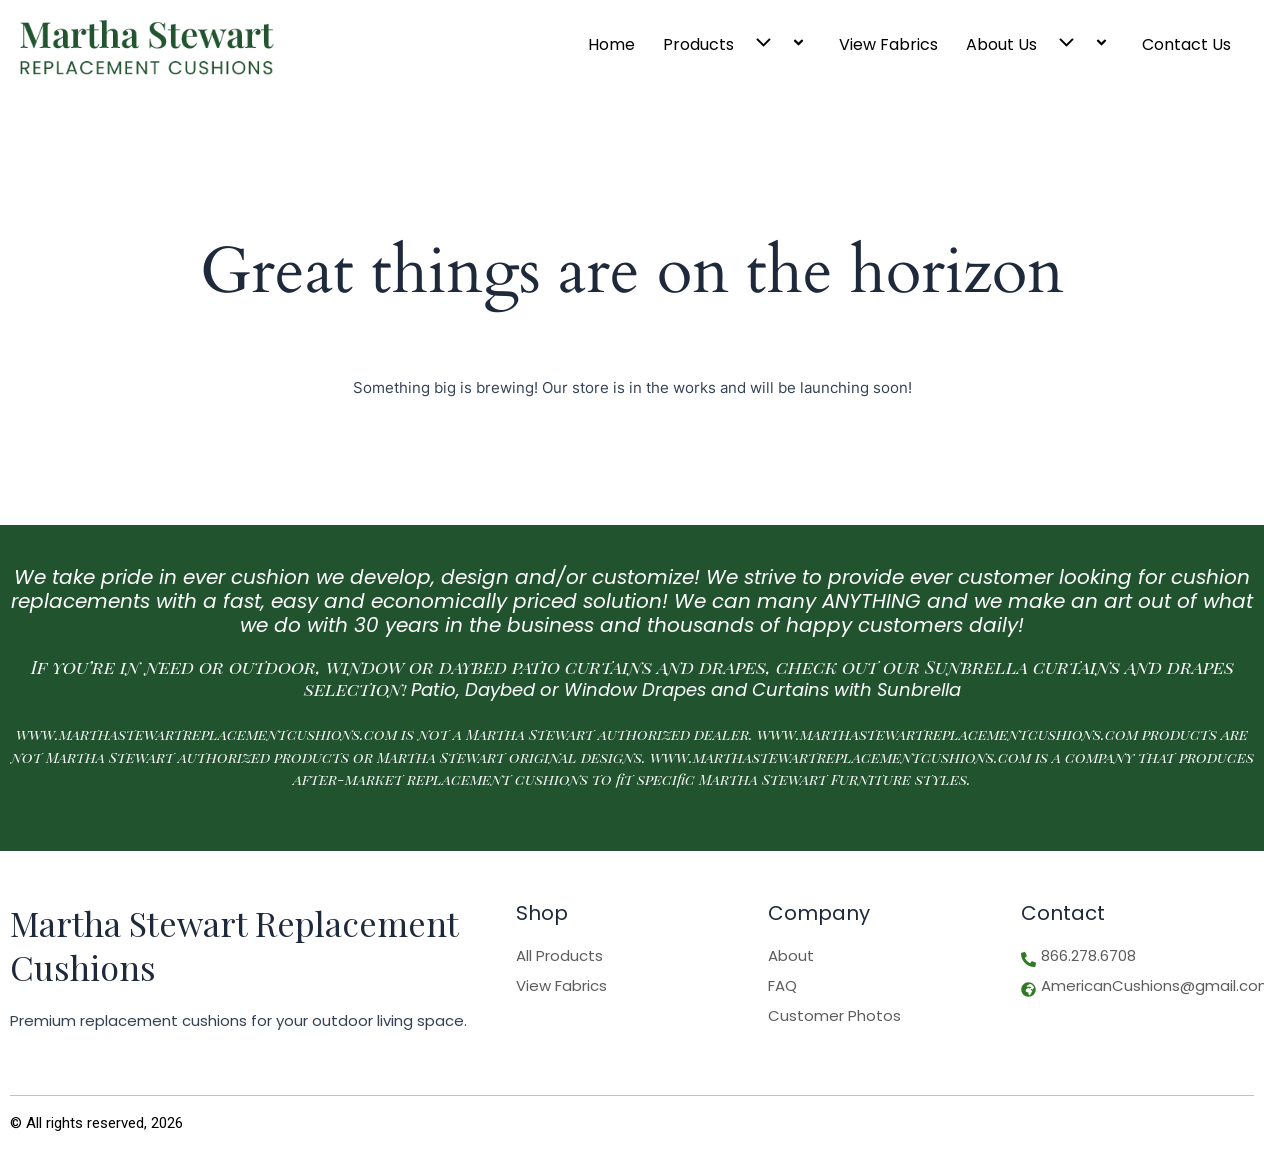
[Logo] (147, 47)
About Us (1040, 44)
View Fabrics (888, 44)
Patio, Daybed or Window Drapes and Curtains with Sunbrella (686, 689)
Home (611, 44)
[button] (760, 44)
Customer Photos (834, 1016)
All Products (559, 956)
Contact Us (1186, 44)
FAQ (782, 986)
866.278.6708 (1088, 956)
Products (737, 44)
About (791, 956)
